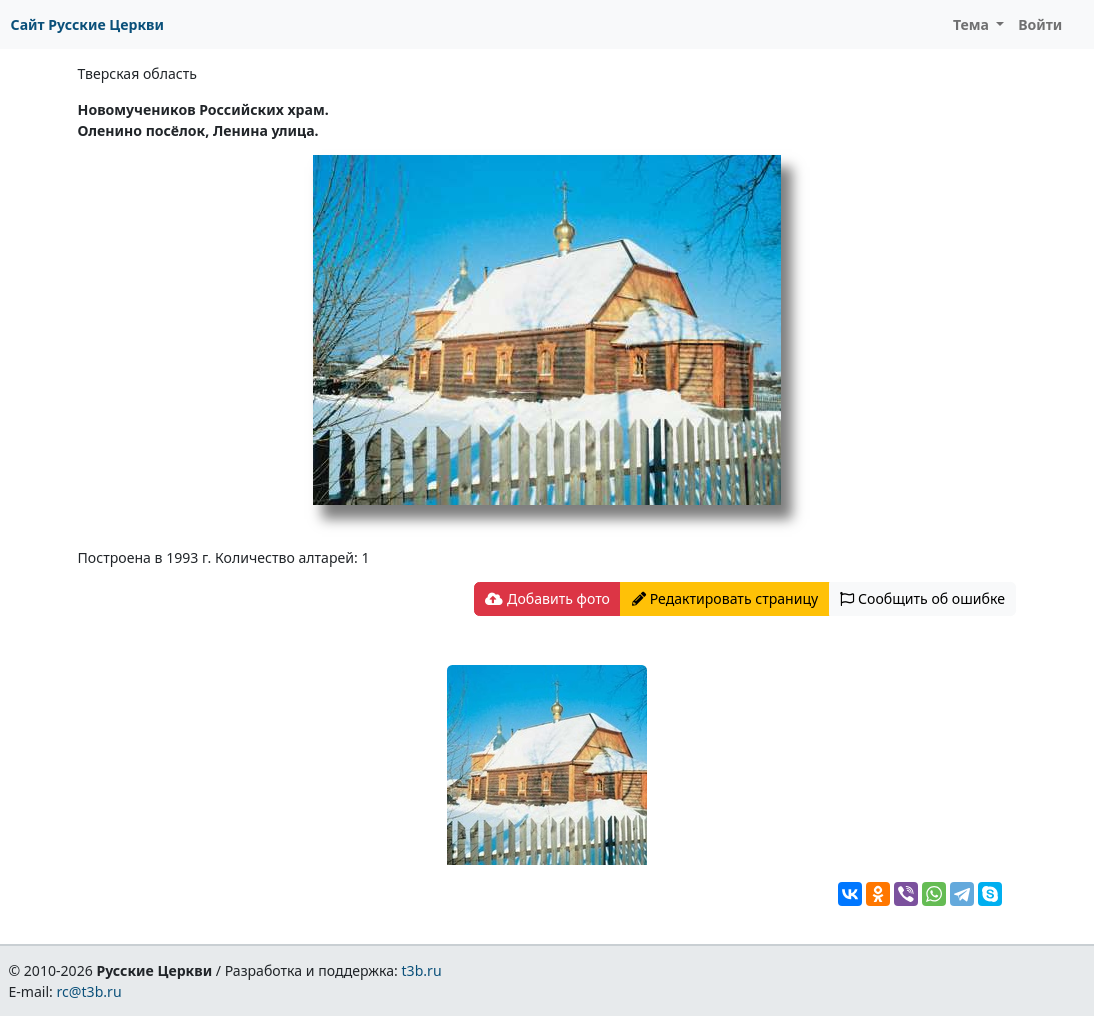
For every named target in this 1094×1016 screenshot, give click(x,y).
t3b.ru (422, 970)
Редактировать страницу (725, 598)
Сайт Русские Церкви (87, 24)
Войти (1040, 24)
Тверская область (137, 73)
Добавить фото (547, 598)
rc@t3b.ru (89, 991)
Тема (973, 24)
